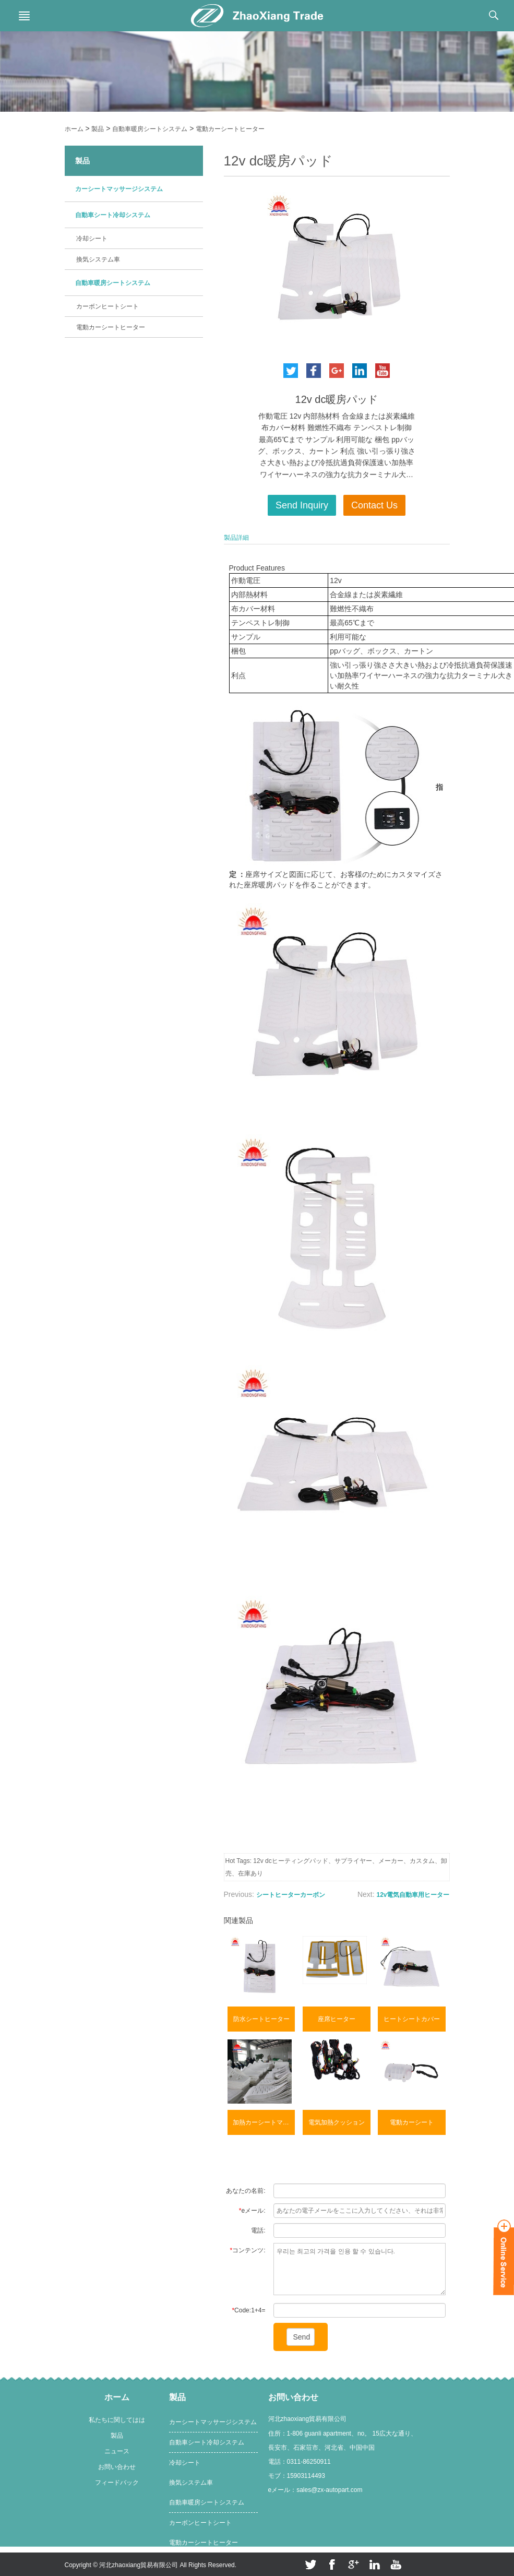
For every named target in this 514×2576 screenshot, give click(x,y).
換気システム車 (98, 259)
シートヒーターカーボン (290, 1894)
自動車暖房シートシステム (149, 129)
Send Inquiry (302, 505)
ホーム (74, 129)
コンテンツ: (247, 2250)
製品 (97, 129)
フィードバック (117, 2482)
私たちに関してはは (117, 2420)
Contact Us (374, 505)
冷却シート (91, 238)
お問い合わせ (117, 2467)
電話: (258, 2230)
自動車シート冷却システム (112, 215)
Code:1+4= (248, 2310)
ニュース (116, 2451)
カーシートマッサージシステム (119, 189)
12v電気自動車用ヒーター (412, 1894)
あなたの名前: (245, 2190)
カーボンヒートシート (107, 306)
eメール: (252, 2210)
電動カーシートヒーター (230, 129)
